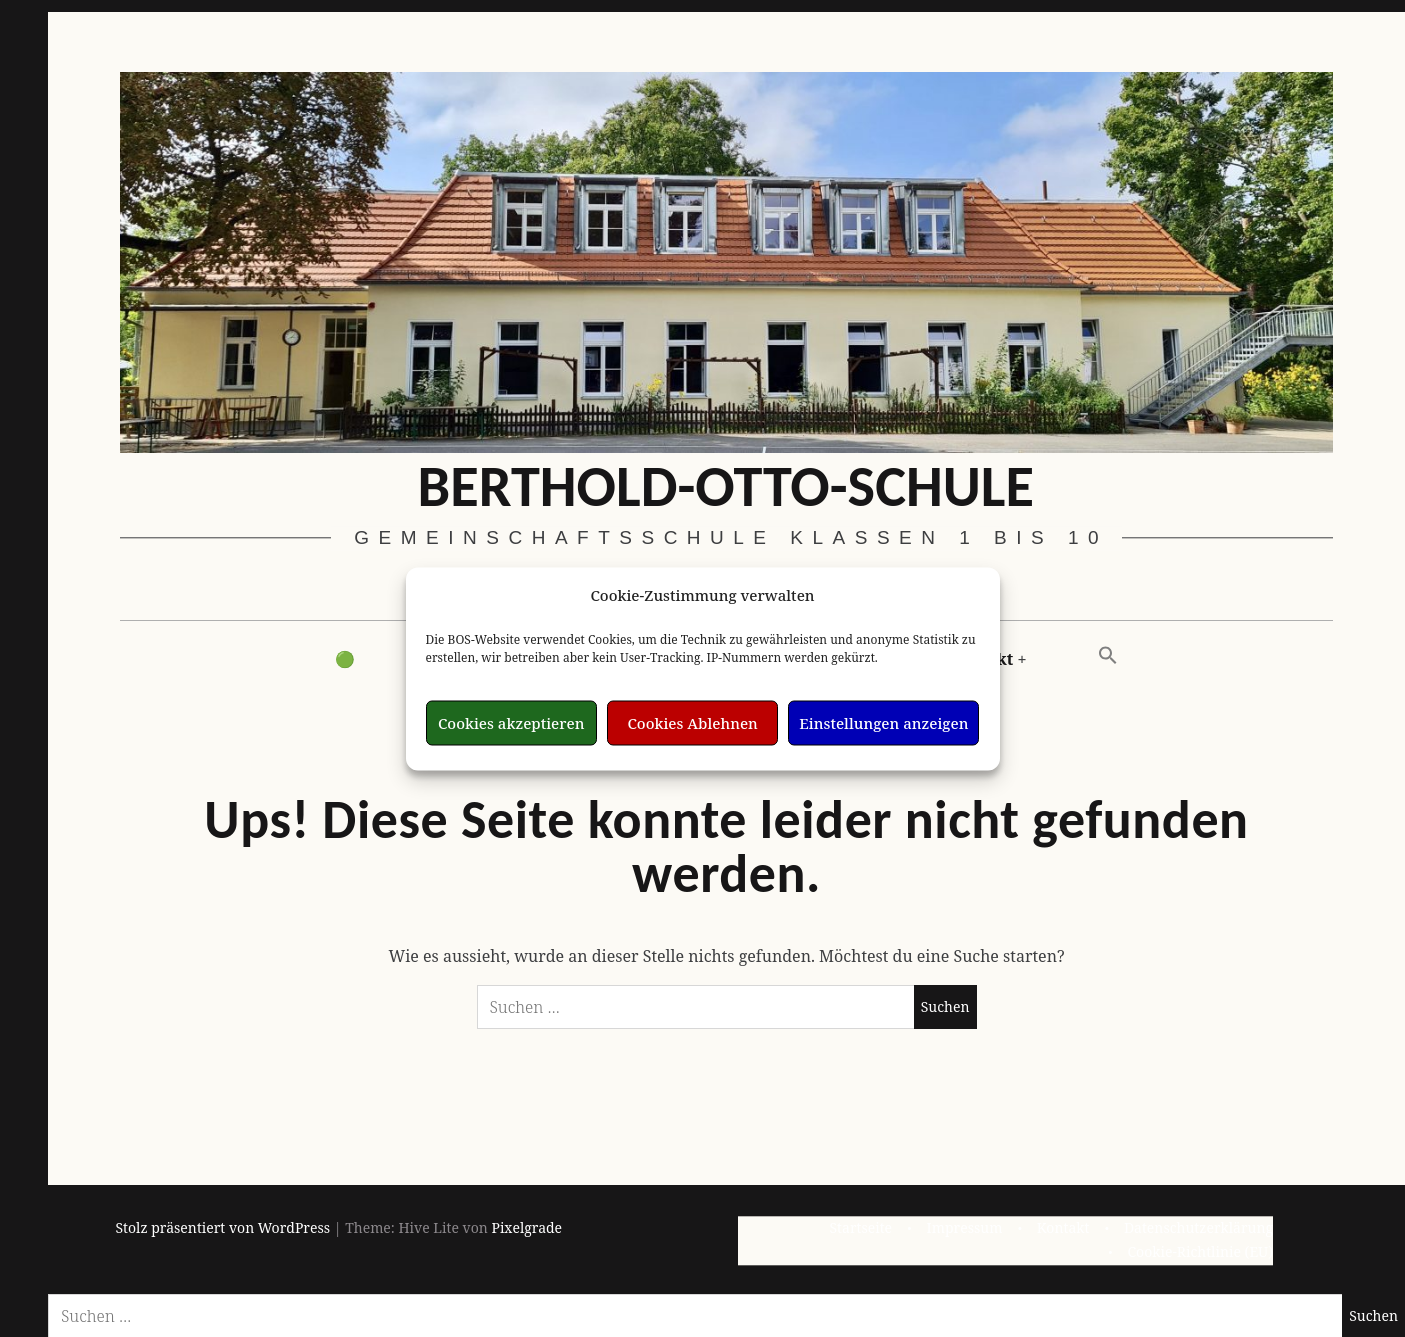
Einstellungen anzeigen (883, 723)
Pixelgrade (526, 1227)
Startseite (860, 1227)
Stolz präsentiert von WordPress (223, 1227)
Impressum (965, 1227)
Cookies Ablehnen (692, 723)
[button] (1108, 656)
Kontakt (1063, 1227)
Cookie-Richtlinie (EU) (1200, 1251)
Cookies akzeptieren (511, 723)
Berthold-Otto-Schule (726, 485)
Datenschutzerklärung (1198, 1227)
